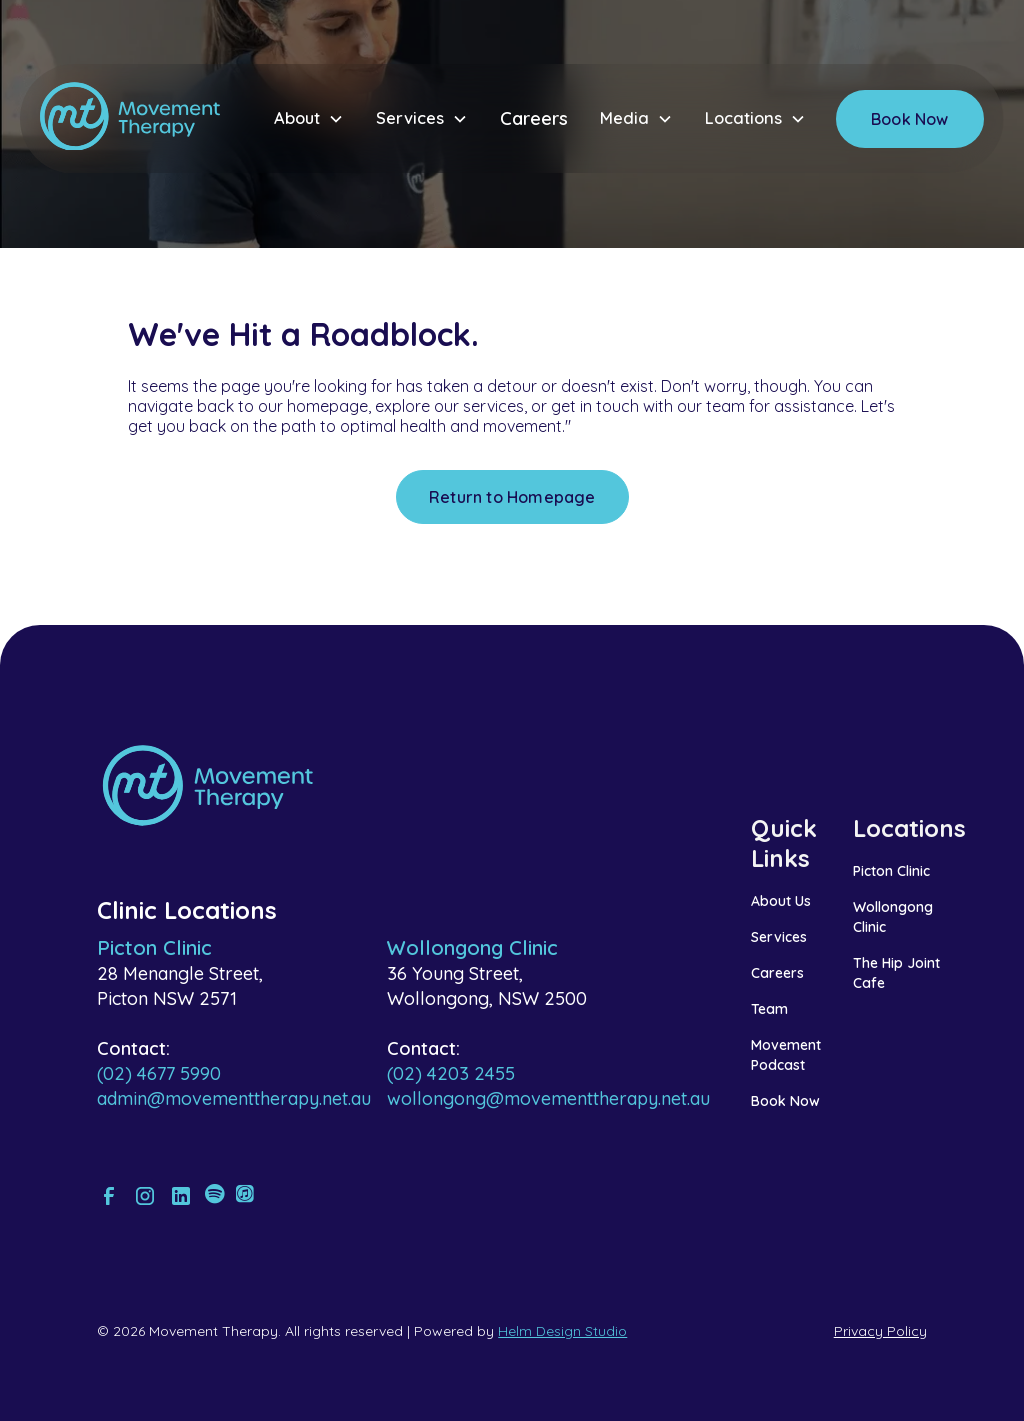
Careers (534, 118)
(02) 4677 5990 (159, 1073)
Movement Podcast (786, 1055)
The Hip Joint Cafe (896, 973)
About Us (781, 901)
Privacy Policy (880, 1331)
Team (769, 1009)
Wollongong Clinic (893, 917)
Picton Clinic (891, 871)
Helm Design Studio (562, 1331)
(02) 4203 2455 (451, 1073)
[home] (130, 119)
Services (779, 937)
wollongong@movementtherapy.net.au (548, 1098)
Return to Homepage (512, 497)
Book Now (910, 119)
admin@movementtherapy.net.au (234, 1098)
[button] (309, 118)
